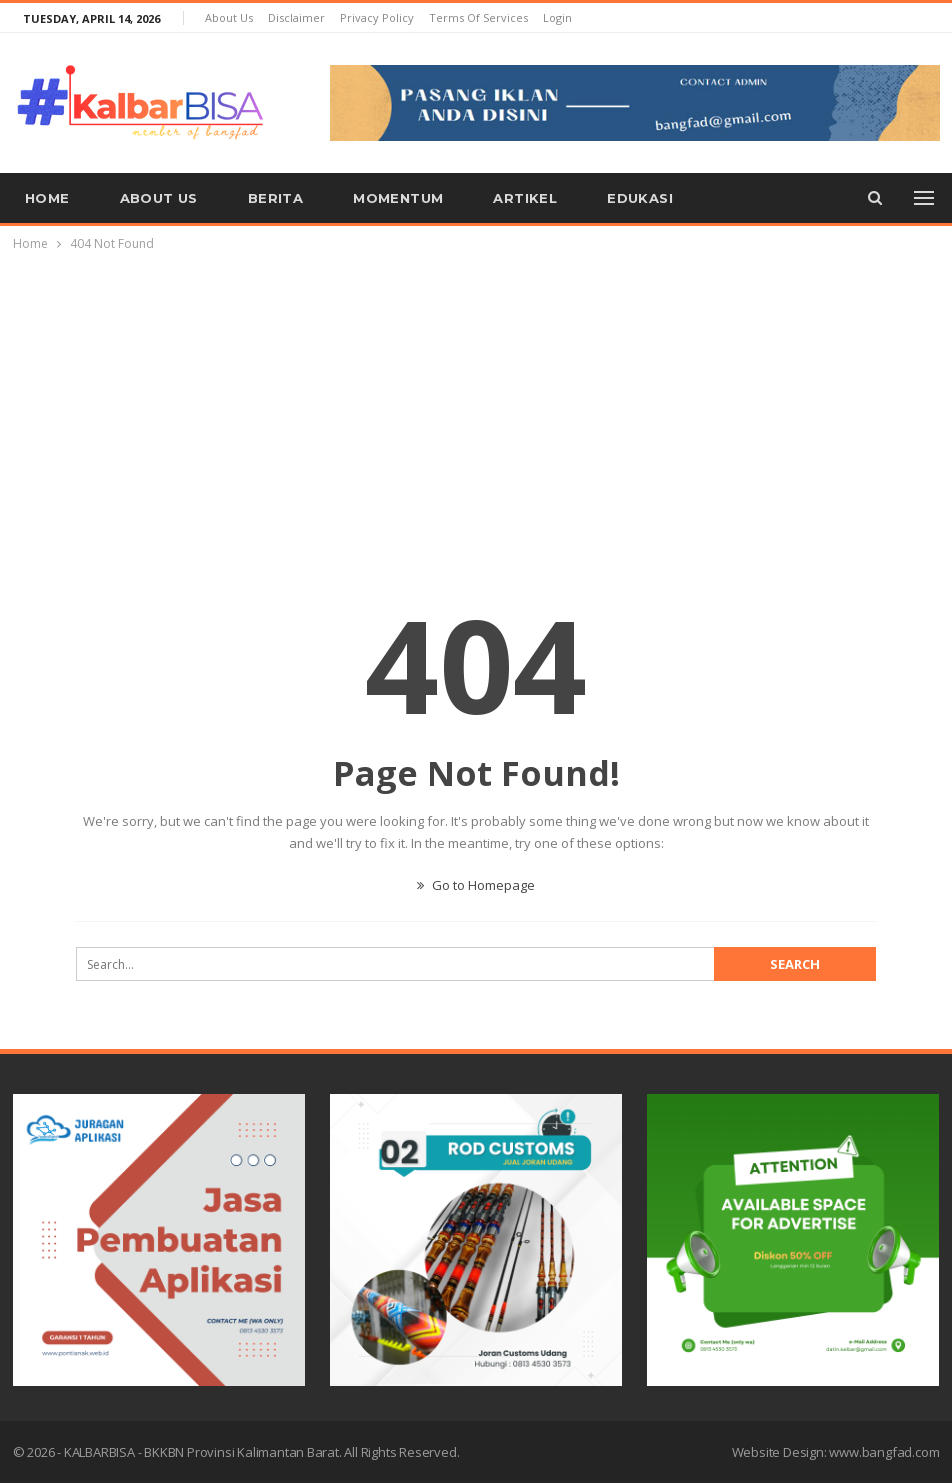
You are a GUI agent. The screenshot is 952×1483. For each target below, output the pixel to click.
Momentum (398, 198)
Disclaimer (296, 17)
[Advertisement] (476, 405)
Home (47, 198)
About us (229, 17)
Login (557, 17)
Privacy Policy (377, 17)
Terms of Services (478, 17)
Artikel (525, 198)
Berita (275, 198)
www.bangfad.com (884, 1452)
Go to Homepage (476, 885)
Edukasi (640, 198)
